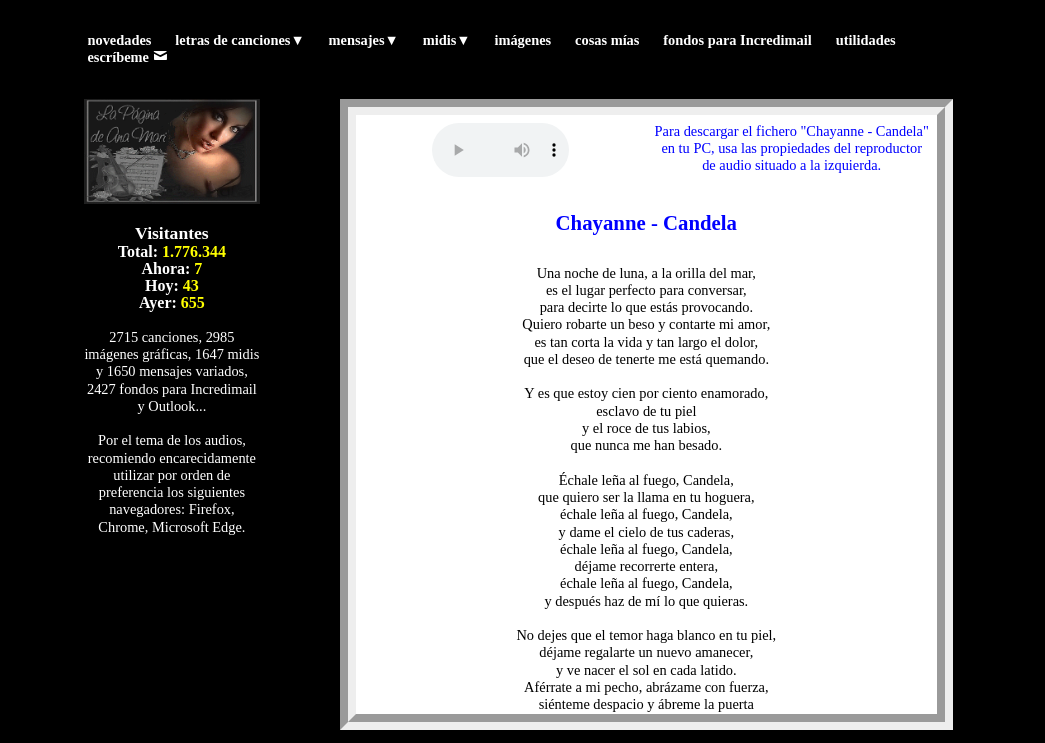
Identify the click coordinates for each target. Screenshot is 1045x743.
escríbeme (126, 56)
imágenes (522, 40)
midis (447, 40)
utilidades (866, 40)
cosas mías (607, 40)
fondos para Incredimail (737, 40)
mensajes (364, 40)
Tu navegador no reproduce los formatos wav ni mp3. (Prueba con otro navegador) (500, 150)
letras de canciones (239, 40)
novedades (119, 40)
